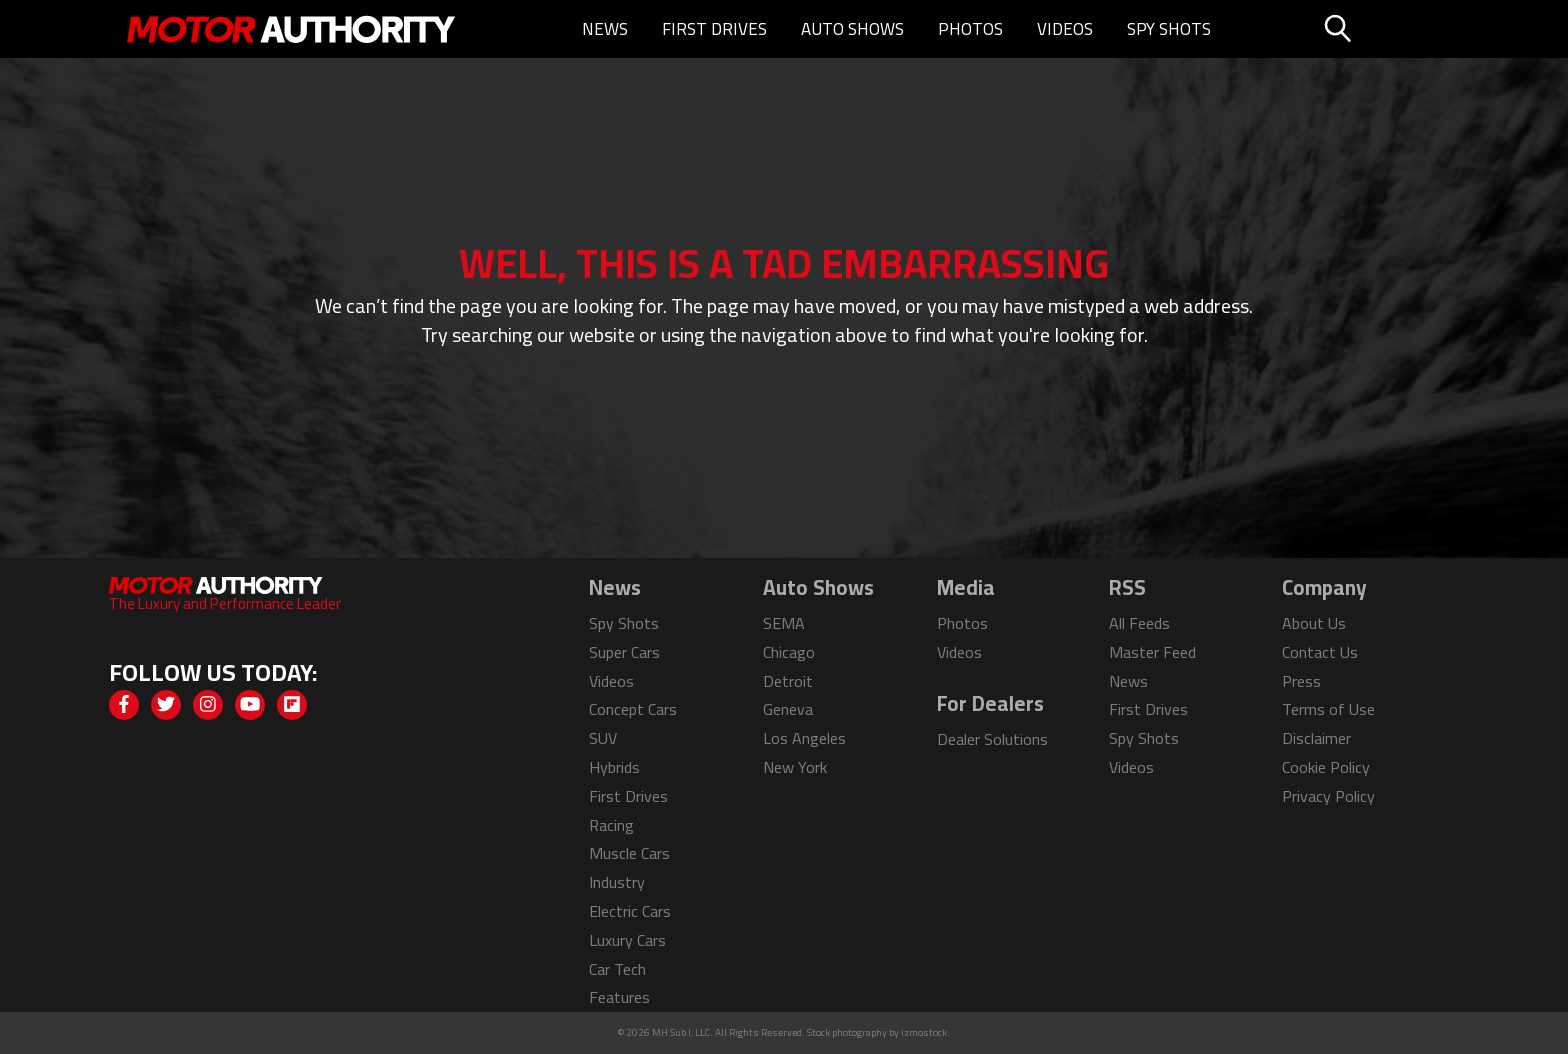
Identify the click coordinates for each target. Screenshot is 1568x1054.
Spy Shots (1169, 29)
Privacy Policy (1328, 796)
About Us (1314, 623)
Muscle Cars (629, 853)
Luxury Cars (627, 940)
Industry (617, 882)
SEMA (784, 623)
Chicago (789, 652)
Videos (1065, 29)
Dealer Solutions (992, 739)
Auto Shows (852, 29)
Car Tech (617, 969)
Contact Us (1320, 652)
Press (1301, 681)
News (605, 29)
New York (795, 767)
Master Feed (1152, 652)
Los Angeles (804, 738)
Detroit (788, 681)
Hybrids (614, 767)
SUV (603, 738)
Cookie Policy (1326, 767)
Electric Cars (630, 911)
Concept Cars (633, 709)
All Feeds (1139, 623)
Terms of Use (1328, 709)
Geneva (788, 709)
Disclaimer (1316, 738)
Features (619, 997)
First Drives (714, 29)
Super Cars (624, 652)
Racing (611, 825)
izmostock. (925, 1032)
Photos (970, 29)
